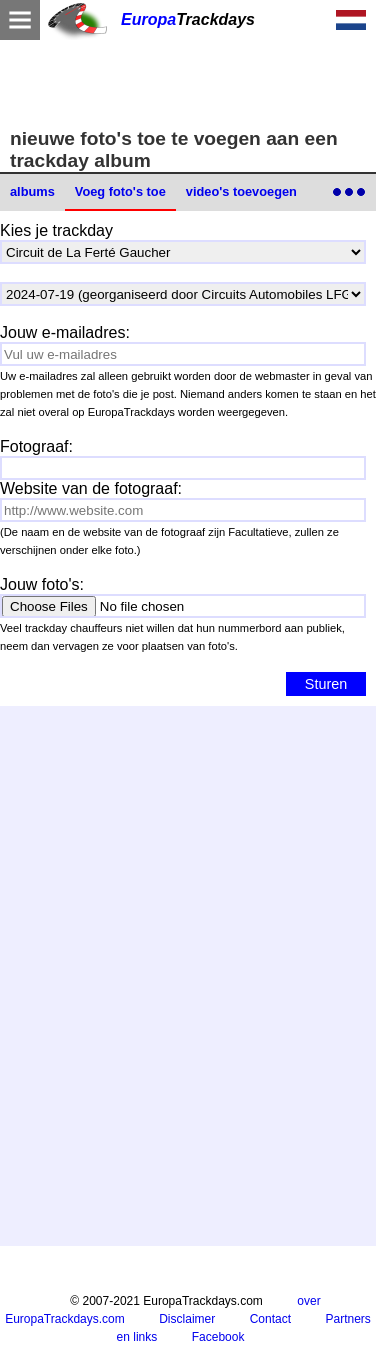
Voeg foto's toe (120, 191)
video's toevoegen (241, 191)
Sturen (326, 684)
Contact (270, 1319)
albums (32, 191)
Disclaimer (187, 1319)
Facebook (218, 1337)
